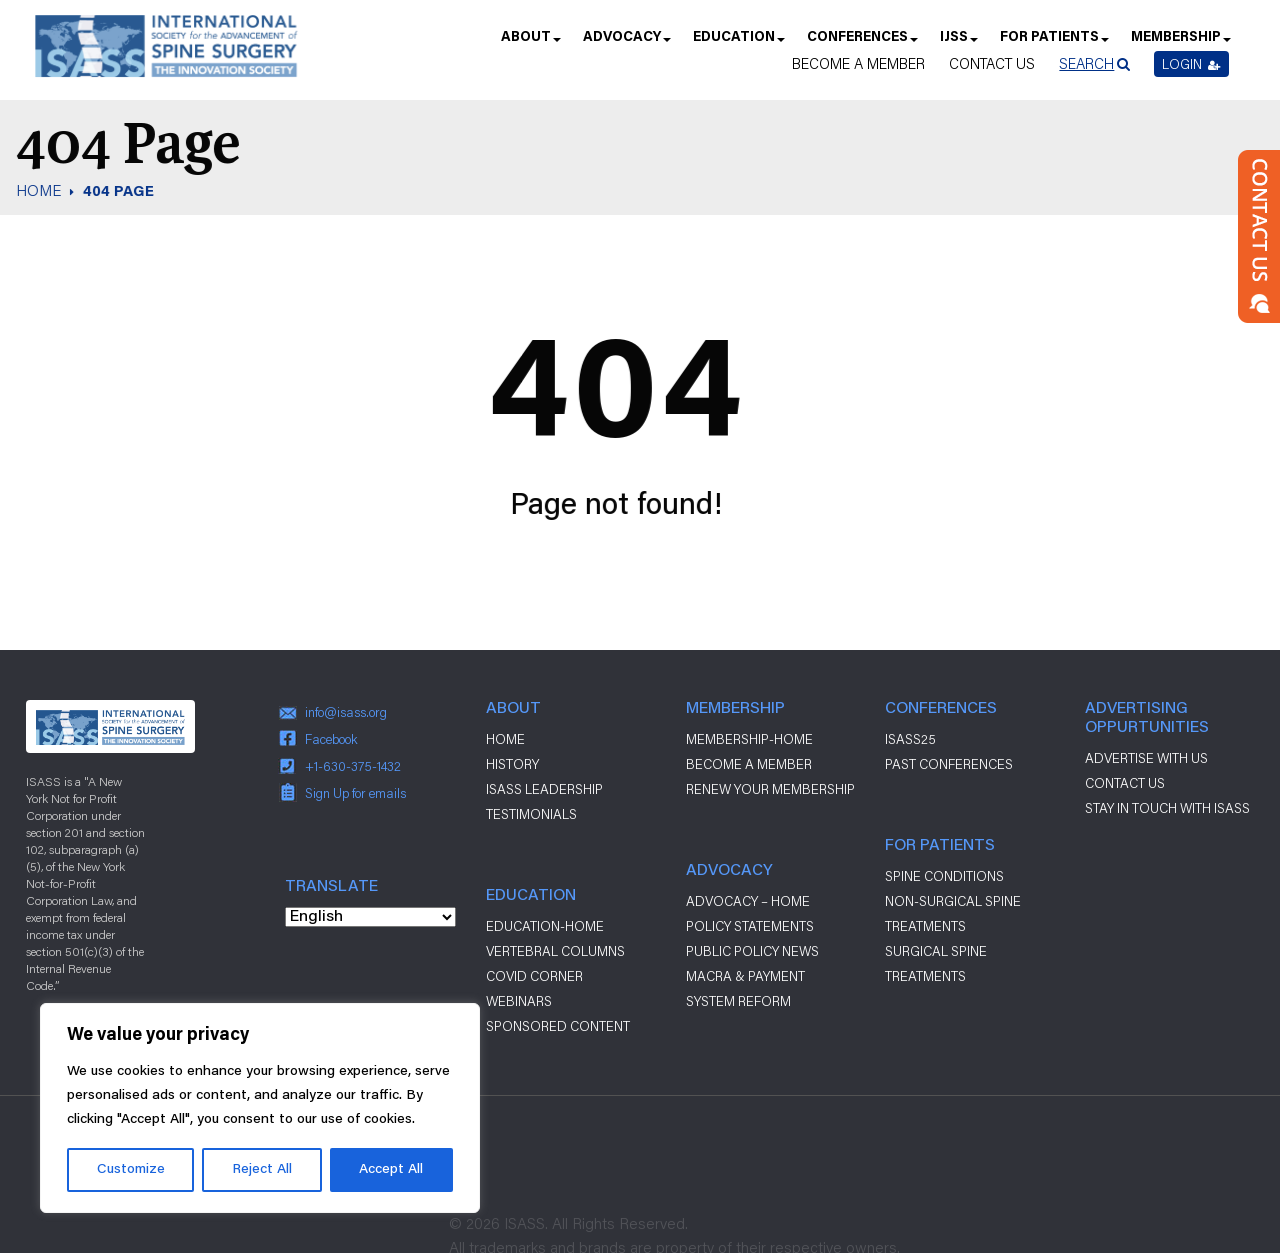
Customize (131, 1170)
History (512, 764)
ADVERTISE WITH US (1146, 758)
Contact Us (992, 63)
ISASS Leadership (544, 789)
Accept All (391, 1170)
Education (738, 43)
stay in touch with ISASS (1167, 808)
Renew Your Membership (770, 789)
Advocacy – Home (748, 901)
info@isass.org (346, 712)
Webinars (519, 1001)
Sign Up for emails (355, 793)
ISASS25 (910, 739)
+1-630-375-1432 (353, 766)
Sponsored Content (558, 1026)
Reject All (262, 1170)
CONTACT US (1125, 783)
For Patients (1053, 43)
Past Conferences (949, 764)
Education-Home (545, 926)
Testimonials (531, 814)
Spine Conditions (944, 876)
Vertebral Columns (555, 951)
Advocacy (626, 43)
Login (1191, 64)
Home (505, 739)
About (530, 43)
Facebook (331, 739)
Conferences (861, 43)
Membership (1180, 43)
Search (1086, 63)
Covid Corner (534, 976)
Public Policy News (752, 951)
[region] (260, 1108)
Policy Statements (750, 926)
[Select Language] (370, 917)
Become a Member (858, 63)
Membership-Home (749, 739)
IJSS (958, 43)
